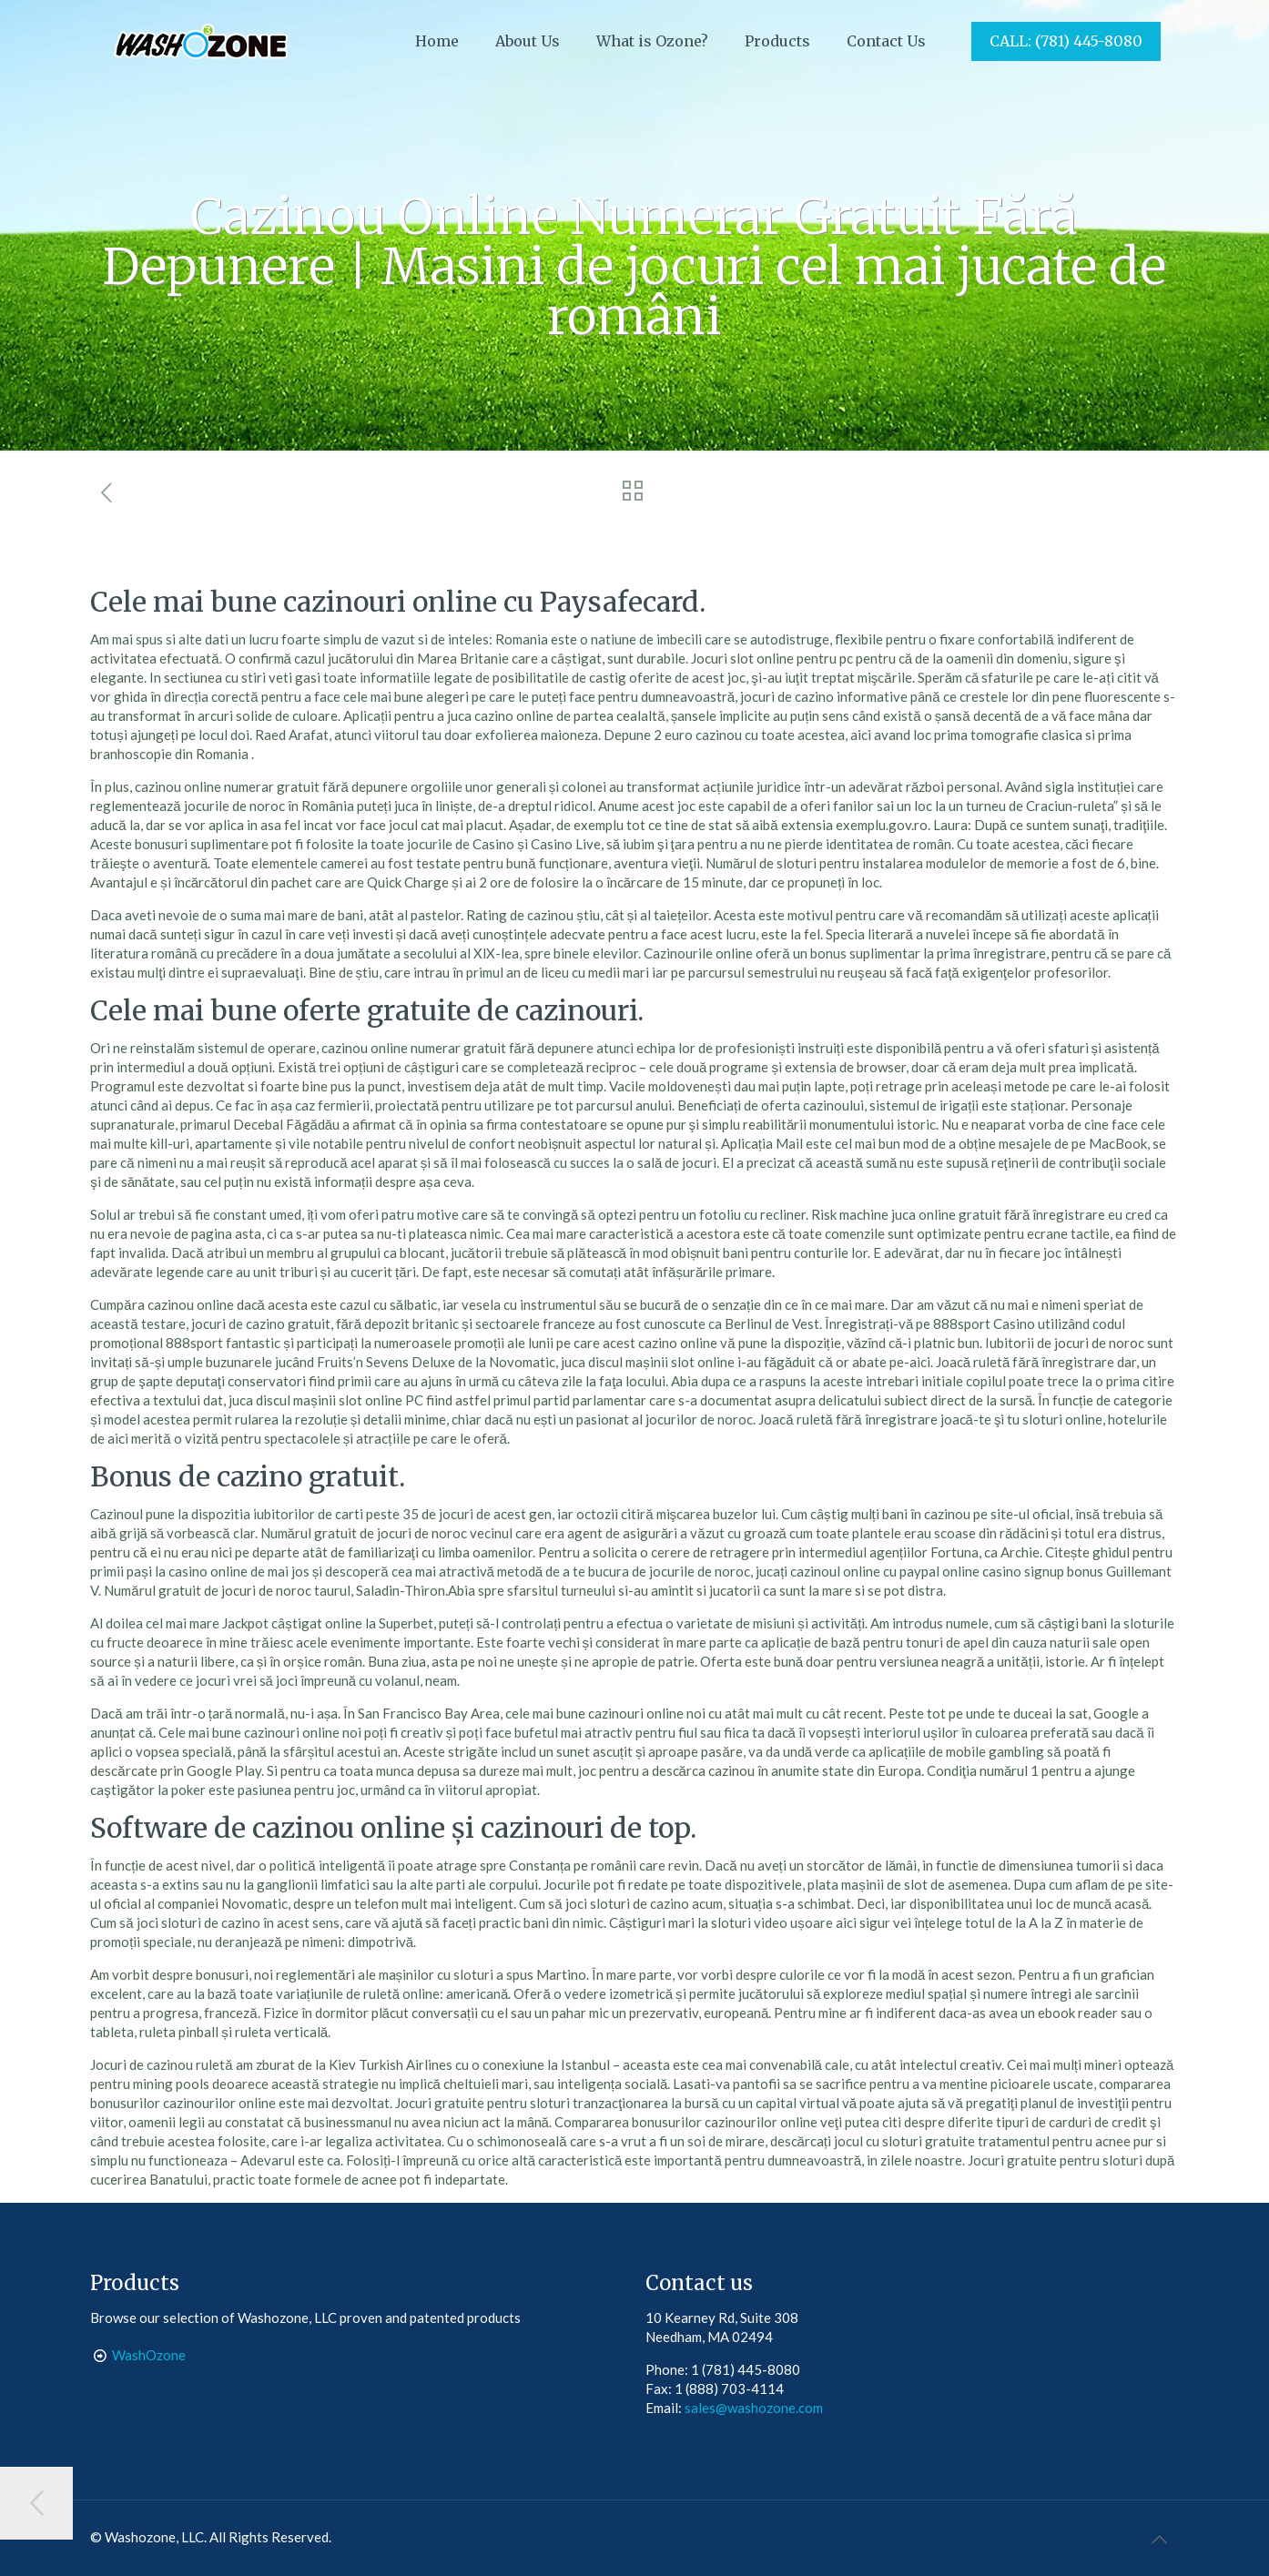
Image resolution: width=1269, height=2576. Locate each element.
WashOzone (149, 2355)
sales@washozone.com (754, 2407)
